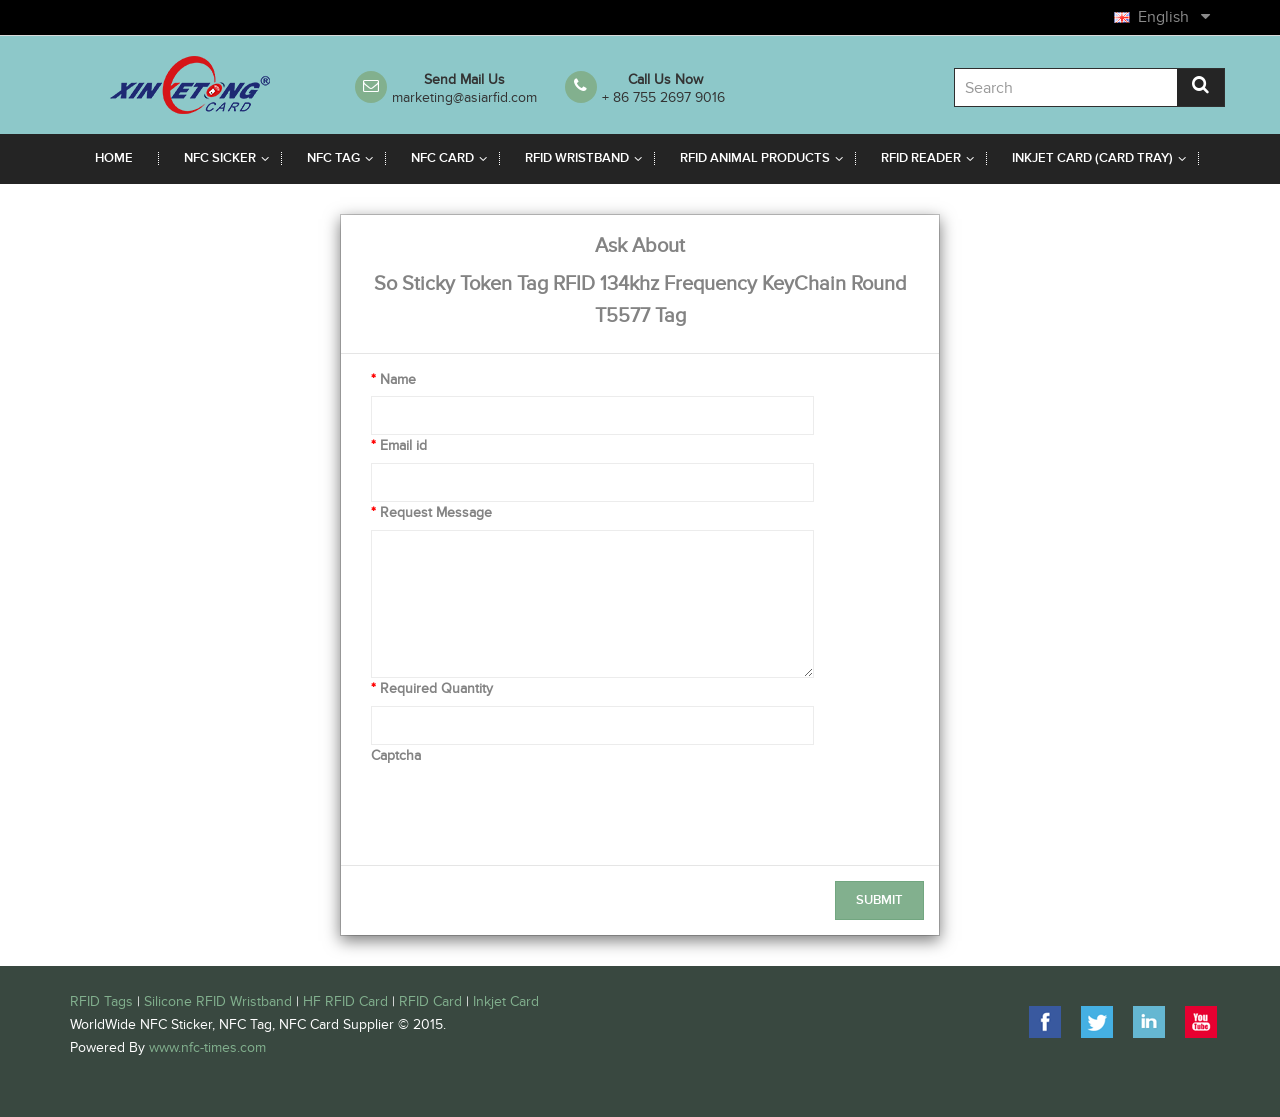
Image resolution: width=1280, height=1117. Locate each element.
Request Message (436, 512)
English (1172, 17)
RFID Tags (101, 1001)
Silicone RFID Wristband (218, 1001)
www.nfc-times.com (207, 1047)
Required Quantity (436, 688)
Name (398, 379)
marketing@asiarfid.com (464, 97)
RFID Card (430, 1001)
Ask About (640, 246)
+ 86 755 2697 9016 (663, 97)
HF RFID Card (345, 1001)
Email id (403, 445)
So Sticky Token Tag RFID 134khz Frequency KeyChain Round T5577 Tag (640, 300)
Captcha (396, 755)
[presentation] (523, 811)
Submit (879, 900)
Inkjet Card (506, 1001)
